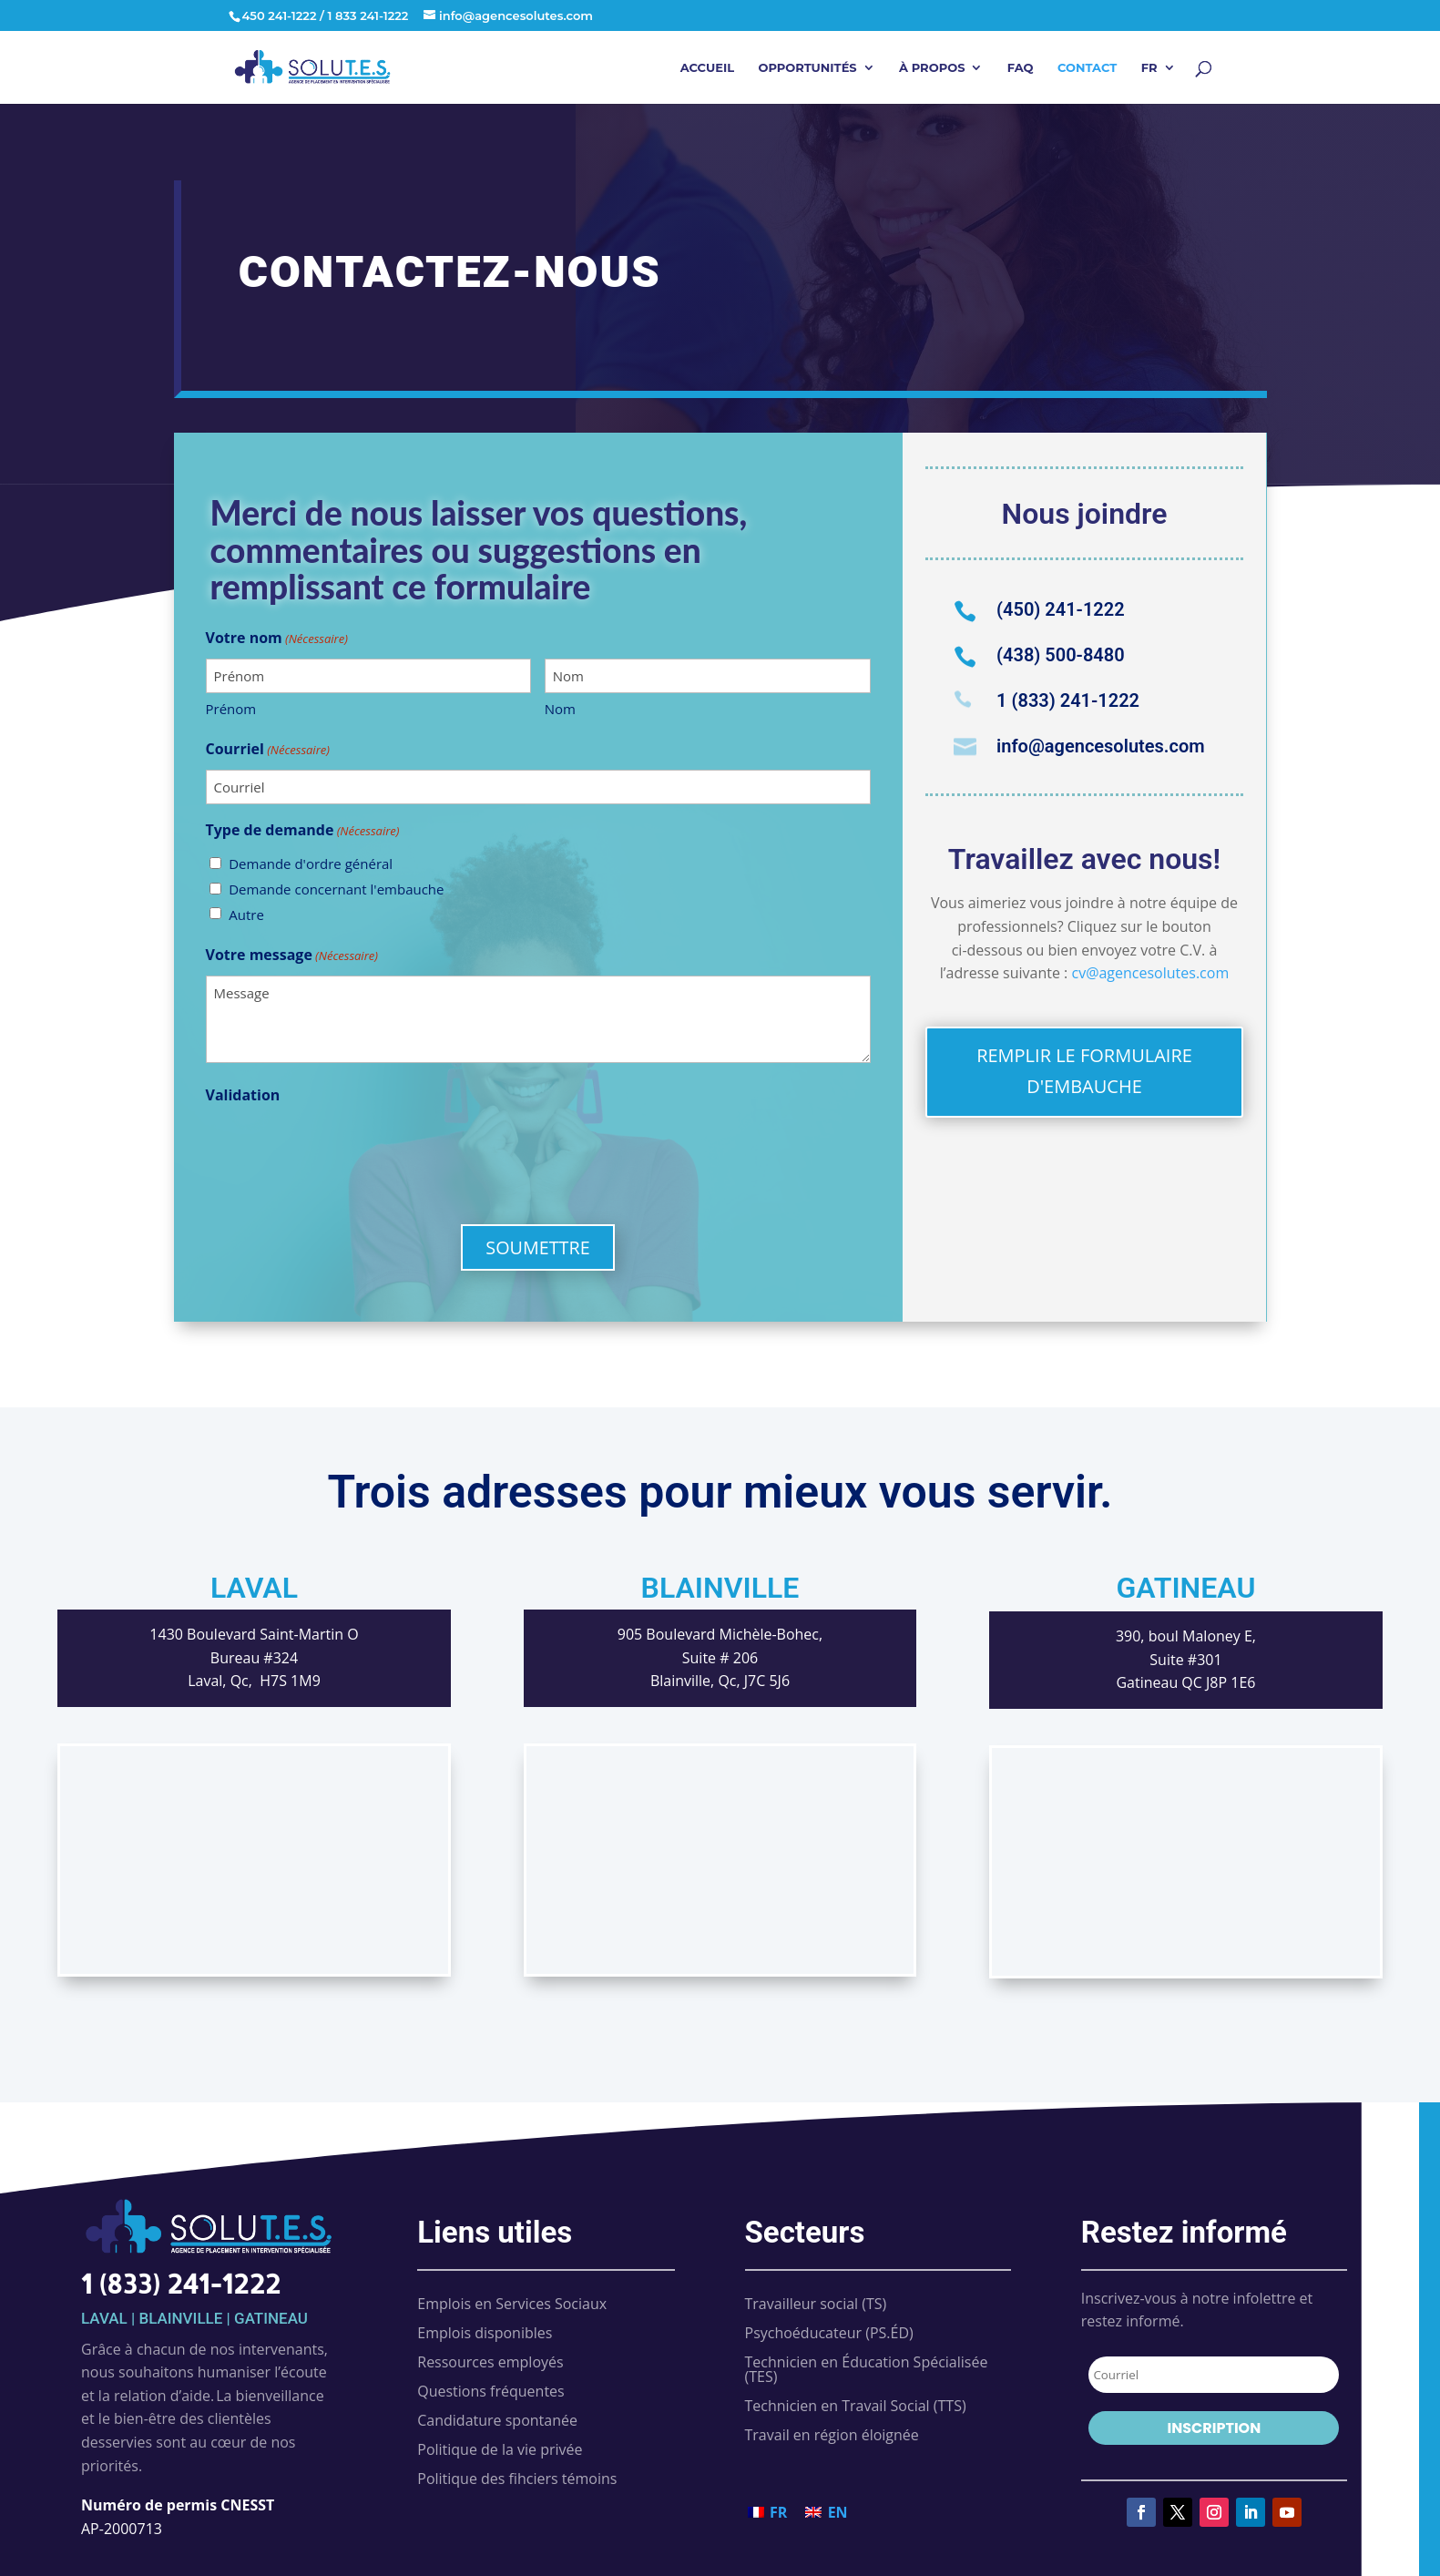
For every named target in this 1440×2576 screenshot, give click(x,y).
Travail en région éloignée (832, 2435)
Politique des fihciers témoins (517, 2479)
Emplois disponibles (484, 2333)
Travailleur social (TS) (816, 2304)
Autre (246, 914)
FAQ (1020, 68)
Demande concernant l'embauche (336, 889)
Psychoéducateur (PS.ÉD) (829, 2333)
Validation (243, 1095)
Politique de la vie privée (499, 2449)
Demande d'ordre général (311, 863)
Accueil (707, 68)
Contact (1087, 68)
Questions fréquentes (490, 2391)
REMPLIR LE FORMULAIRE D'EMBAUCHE (1084, 1071)
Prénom (231, 709)
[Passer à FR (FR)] (768, 2512)
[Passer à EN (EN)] (826, 2512)
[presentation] (344, 1150)
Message (538, 1019)
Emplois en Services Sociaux (512, 2304)
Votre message (292, 956)
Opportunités (807, 68)
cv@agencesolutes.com (1150, 973)
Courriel (268, 750)
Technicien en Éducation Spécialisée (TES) (866, 2369)
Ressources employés (490, 2362)
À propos (932, 68)
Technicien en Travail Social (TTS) (855, 2406)
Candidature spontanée (497, 2420)
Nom (560, 709)
